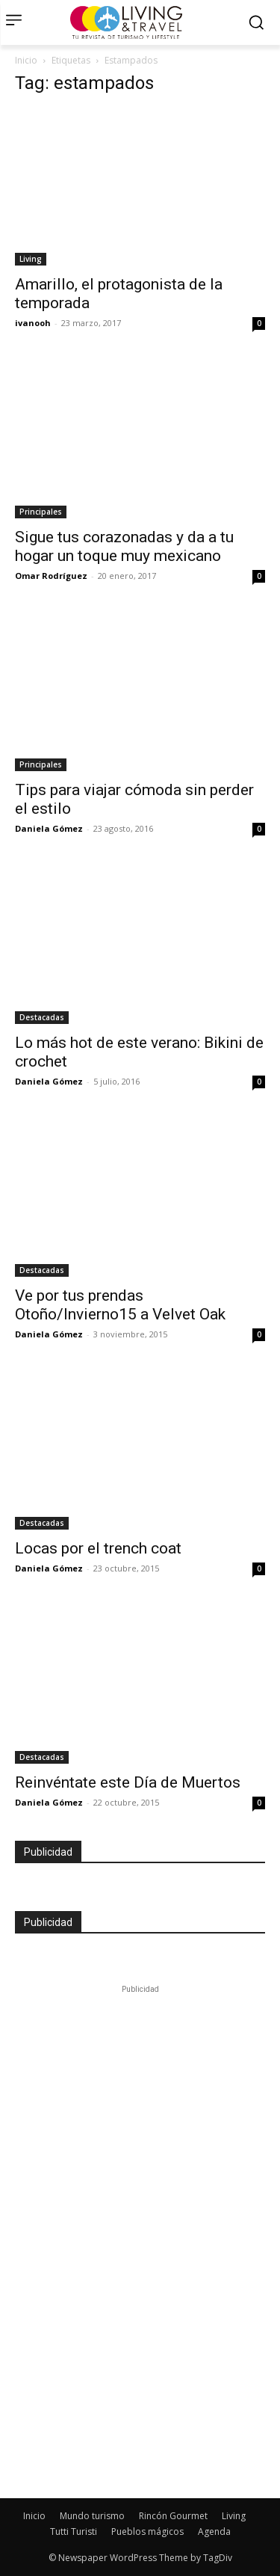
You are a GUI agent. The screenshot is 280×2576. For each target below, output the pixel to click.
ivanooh (33, 322)
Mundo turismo (92, 2515)
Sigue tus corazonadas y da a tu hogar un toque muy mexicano (124, 546)
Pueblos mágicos (147, 2531)
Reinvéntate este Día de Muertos (127, 1782)
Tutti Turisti (73, 2531)
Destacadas (41, 1017)
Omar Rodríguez (51, 575)
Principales (40, 511)
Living (30, 259)
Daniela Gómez (49, 828)
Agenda (214, 2531)
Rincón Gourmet (173, 2515)
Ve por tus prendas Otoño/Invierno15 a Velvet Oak (120, 1305)
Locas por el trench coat (98, 1548)
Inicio (26, 60)
